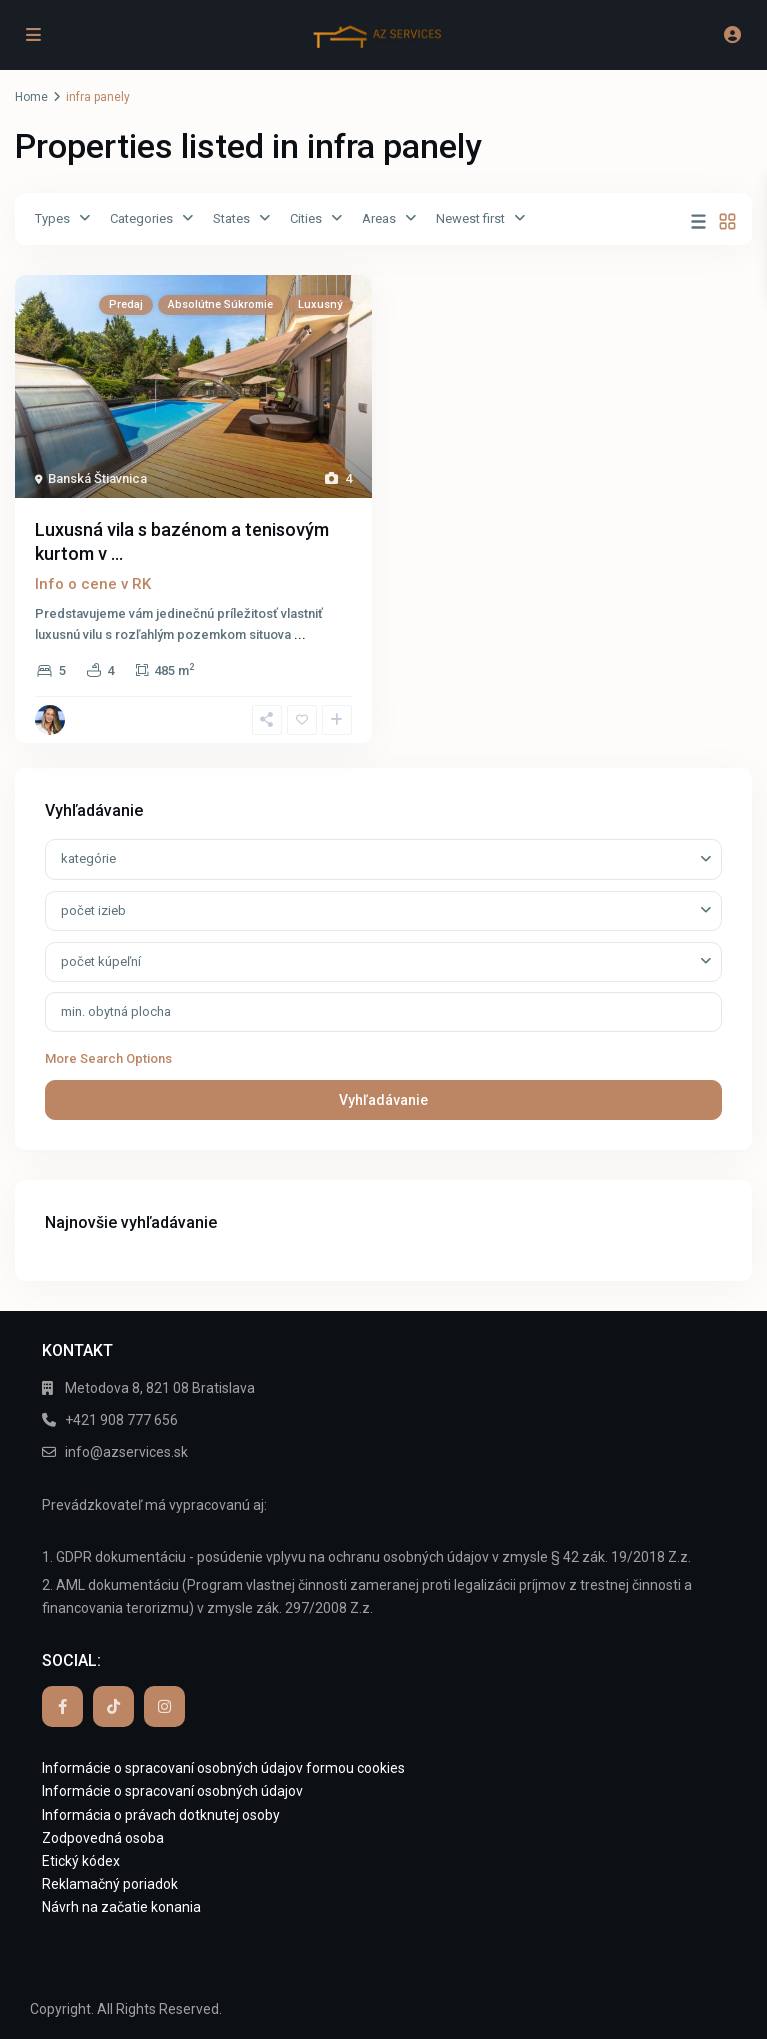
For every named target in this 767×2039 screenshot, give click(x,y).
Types (52, 218)
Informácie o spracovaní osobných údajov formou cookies (223, 1768)
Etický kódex (81, 1861)
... (300, 634)
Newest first (470, 218)
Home (31, 97)
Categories (141, 218)
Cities (306, 218)
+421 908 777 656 (121, 1420)
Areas (379, 218)
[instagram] (164, 1706)
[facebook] (62, 1706)
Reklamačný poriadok (110, 1884)
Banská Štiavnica (97, 478)
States (231, 218)
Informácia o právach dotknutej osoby (161, 1815)
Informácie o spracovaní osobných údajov (172, 1791)
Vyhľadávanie (383, 1100)
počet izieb (93, 910)
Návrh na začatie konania (121, 1907)
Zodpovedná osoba (103, 1838)
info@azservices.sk (126, 1452)
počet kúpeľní (101, 961)
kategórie (88, 858)
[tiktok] (113, 1706)
